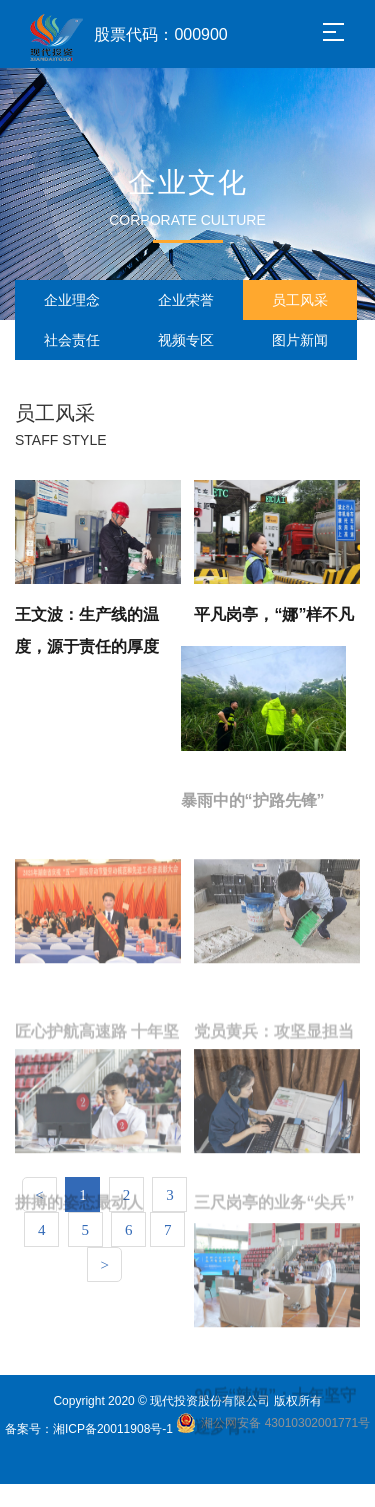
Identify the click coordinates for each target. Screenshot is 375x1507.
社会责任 (72, 340)
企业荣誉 (186, 300)
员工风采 (300, 300)
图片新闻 (300, 340)
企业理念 (72, 300)
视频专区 (186, 340)
